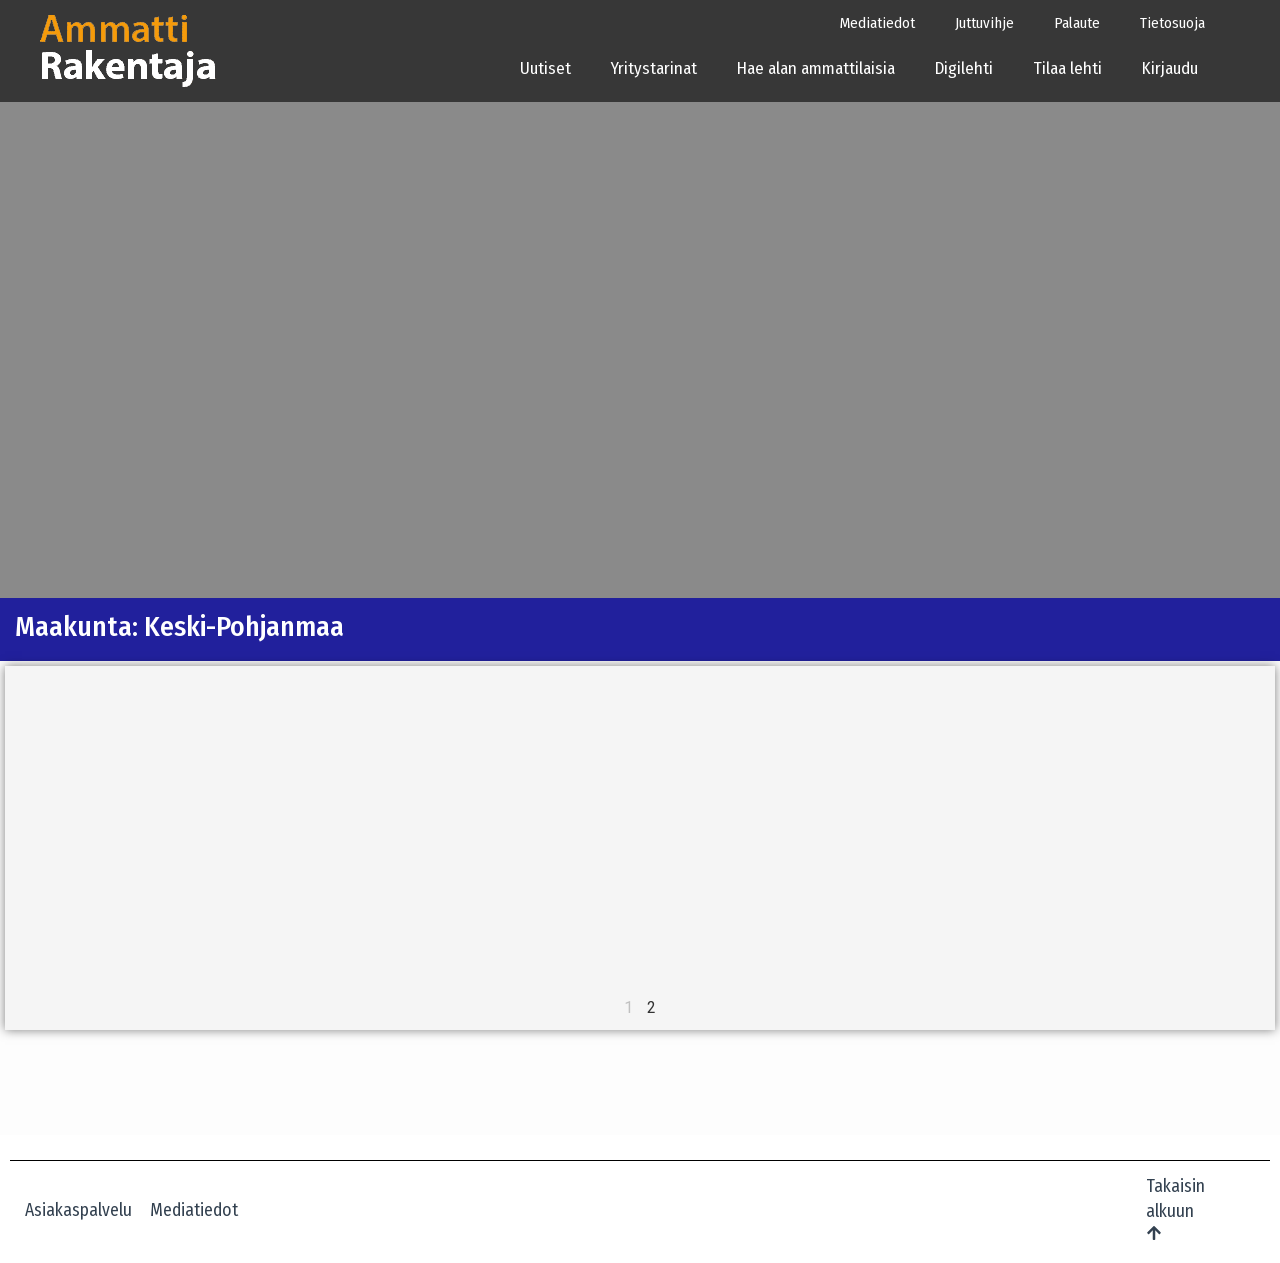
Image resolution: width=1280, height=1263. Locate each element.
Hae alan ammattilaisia (816, 68)
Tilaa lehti (1067, 68)
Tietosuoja (1172, 23)
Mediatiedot (877, 23)
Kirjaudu (1176, 68)
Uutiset (545, 68)
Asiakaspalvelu (78, 1210)
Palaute (1077, 23)
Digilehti (964, 68)
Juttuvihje (984, 23)
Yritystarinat (654, 68)
